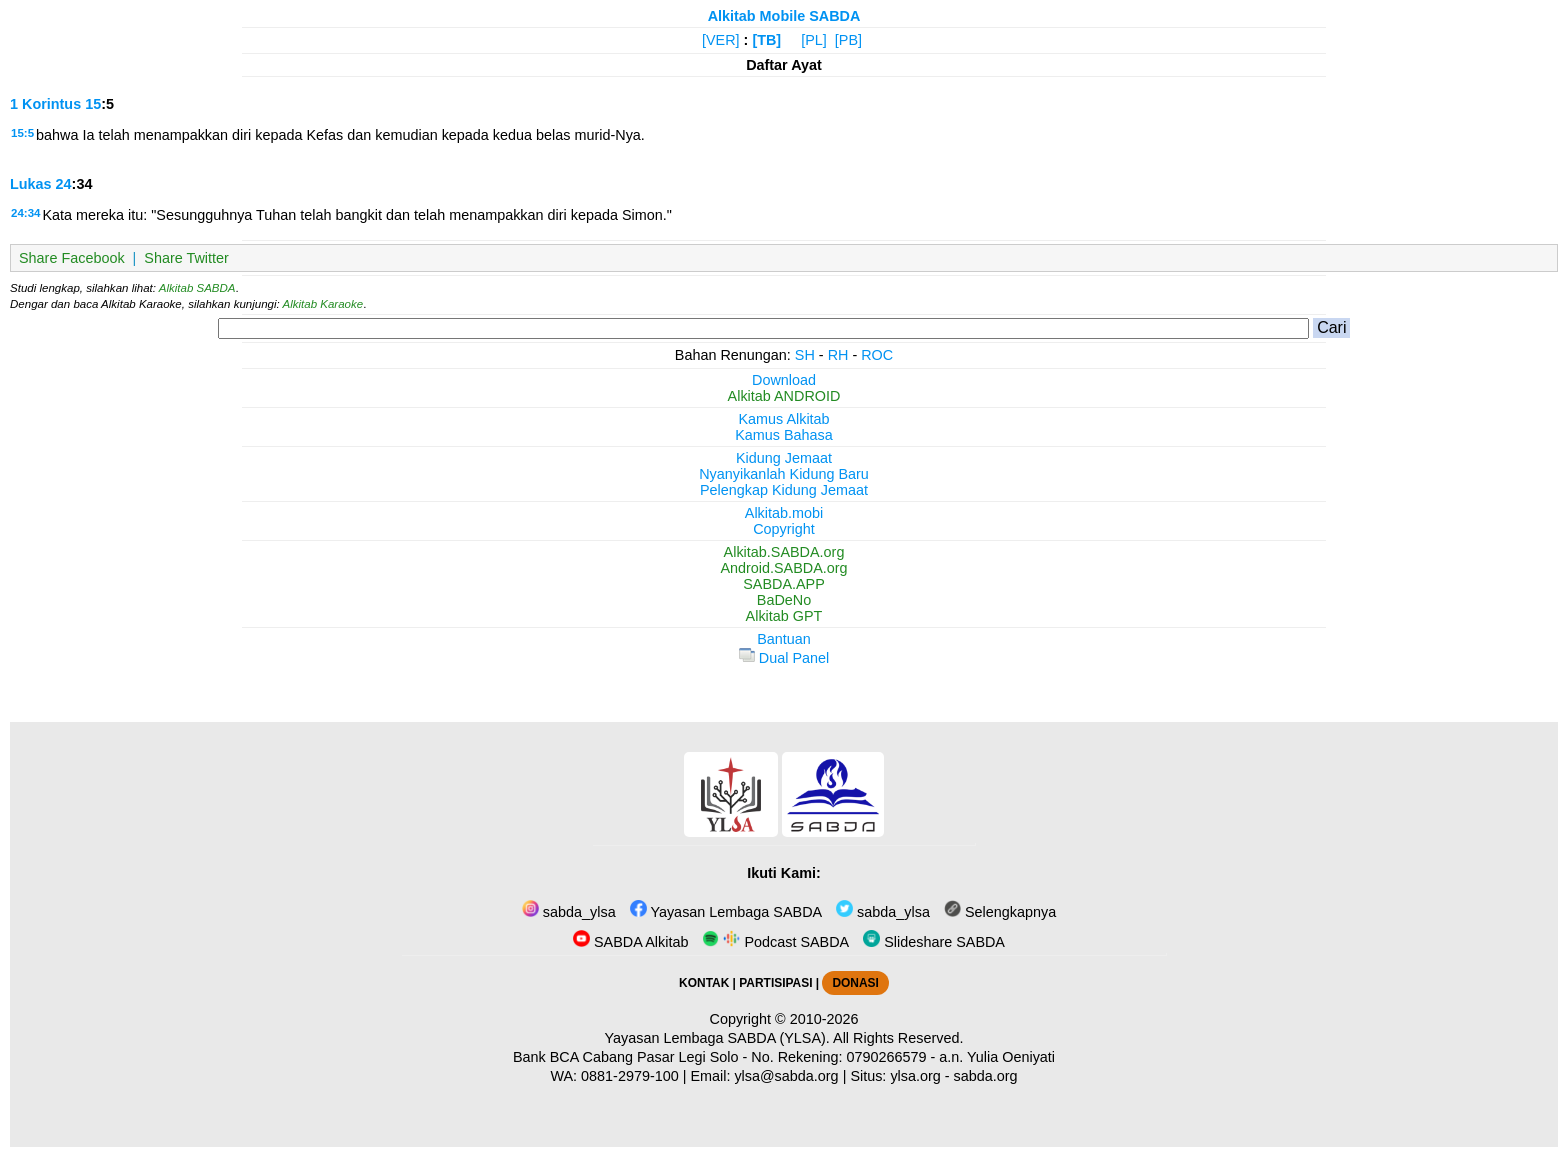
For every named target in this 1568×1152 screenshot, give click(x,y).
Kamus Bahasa (784, 435)
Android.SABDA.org (783, 568)
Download (784, 380)
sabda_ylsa (569, 912)
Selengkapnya (1000, 912)
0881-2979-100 (630, 1076)
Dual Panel (784, 658)
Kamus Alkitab (783, 419)
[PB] (848, 40)
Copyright (784, 529)
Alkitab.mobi (784, 513)
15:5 (22, 133)
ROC (877, 355)
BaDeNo (784, 600)
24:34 (25, 213)
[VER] (721, 40)
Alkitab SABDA (197, 288)
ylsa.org (915, 1076)
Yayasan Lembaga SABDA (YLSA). (717, 1038)
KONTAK (704, 983)
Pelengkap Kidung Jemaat (784, 490)
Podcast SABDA (775, 942)
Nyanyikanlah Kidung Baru (784, 474)
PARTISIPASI (775, 983)
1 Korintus (45, 104)
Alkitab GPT (784, 616)
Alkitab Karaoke (323, 304)
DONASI (855, 983)
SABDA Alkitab (630, 942)
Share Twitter (186, 258)
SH (805, 355)
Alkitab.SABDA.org (784, 552)
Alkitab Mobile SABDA (784, 16)
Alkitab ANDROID (784, 396)
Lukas (31, 184)
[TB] (766, 40)
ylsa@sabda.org (786, 1076)
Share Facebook (72, 258)
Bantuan (784, 639)
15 (93, 104)
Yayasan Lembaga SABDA (726, 912)
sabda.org (986, 1076)
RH (838, 355)
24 (64, 184)
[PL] (814, 40)
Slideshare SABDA (934, 942)
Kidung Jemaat (784, 458)
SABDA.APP (784, 584)
